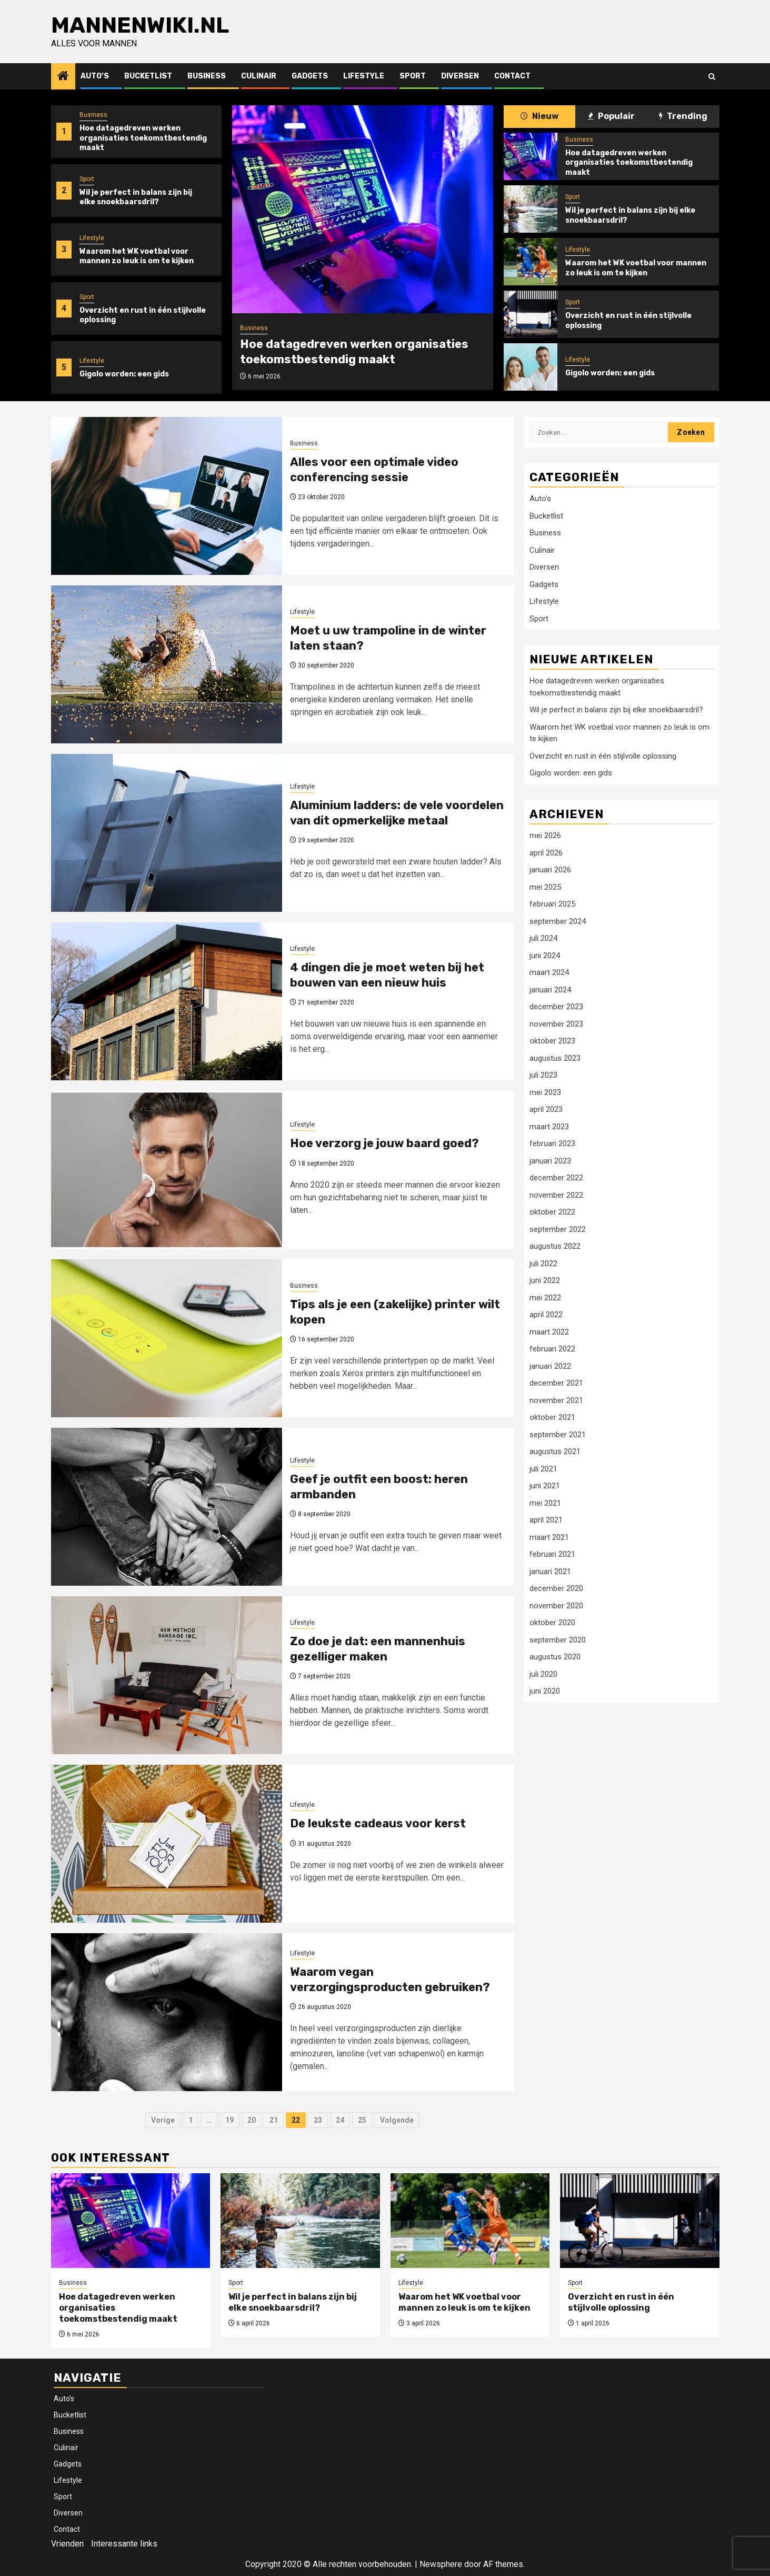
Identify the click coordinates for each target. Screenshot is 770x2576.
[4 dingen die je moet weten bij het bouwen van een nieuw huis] (167, 1001)
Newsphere (440, 2564)
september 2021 (557, 1434)
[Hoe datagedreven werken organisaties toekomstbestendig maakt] (362, 209)
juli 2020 (543, 1674)
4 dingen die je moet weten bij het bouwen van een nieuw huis (387, 975)
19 (229, 2120)
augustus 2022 (555, 1246)
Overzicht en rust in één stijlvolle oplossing (602, 756)
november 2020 (556, 1605)
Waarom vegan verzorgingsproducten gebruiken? (390, 1979)
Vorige (163, 2120)
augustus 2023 (555, 1058)
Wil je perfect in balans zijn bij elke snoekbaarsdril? (135, 197)
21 (273, 2120)
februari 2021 (552, 1554)
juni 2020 (544, 1691)
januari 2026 (550, 869)
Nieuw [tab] (539, 116)
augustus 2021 (555, 1451)
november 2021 (556, 1400)
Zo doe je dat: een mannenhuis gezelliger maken (377, 1649)
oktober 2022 (552, 1212)
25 (362, 2120)
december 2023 (556, 1006)
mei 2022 (545, 1297)
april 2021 (546, 1520)
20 (251, 2120)
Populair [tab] (611, 116)
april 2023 (546, 1109)
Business (206, 76)
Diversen (460, 76)
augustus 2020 (555, 1657)
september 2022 (557, 1229)
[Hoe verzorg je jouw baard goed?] (167, 1170)
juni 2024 (544, 955)
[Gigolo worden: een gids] (530, 367)
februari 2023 (552, 1143)
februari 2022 (552, 1349)
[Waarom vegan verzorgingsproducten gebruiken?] (167, 2012)
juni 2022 (544, 1280)
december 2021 (556, 1383)
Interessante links (124, 2544)
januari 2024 (550, 989)
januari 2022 (550, 1366)
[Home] (63, 76)
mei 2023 (545, 1092)
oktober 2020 (552, 1622)
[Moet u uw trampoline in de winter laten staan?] (167, 664)
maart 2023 (549, 1126)
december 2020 (556, 1588)
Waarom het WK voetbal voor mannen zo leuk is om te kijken (136, 256)
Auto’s (95, 76)
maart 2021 (549, 1537)
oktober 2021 (552, 1417)
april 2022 (546, 1314)
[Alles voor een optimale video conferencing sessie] (167, 496)
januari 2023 (550, 1161)
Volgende (397, 2120)
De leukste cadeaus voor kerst (378, 1823)
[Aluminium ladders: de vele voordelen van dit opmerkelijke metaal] (167, 833)
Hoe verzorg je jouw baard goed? (384, 1143)
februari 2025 (552, 904)
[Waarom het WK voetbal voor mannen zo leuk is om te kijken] (530, 261)
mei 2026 (545, 835)
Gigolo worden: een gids (124, 374)
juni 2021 (544, 1485)
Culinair (258, 76)
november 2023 (556, 1024)
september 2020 (557, 1640)
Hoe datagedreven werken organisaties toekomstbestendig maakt (143, 138)
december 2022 (556, 1177)
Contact (512, 76)
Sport (412, 76)
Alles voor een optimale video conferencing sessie (374, 469)
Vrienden (67, 2544)
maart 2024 (549, 972)
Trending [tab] (683, 116)
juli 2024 (543, 938)
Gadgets (310, 76)
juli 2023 (543, 1075)
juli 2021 (543, 1469)
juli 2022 (543, 1263)
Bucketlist (148, 76)
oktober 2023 (552, 1041)
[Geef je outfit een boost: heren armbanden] (167, 1507)
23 (318, 2120)
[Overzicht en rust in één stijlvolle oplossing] (530, 314)
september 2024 (557, 921)
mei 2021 (545, 1503)
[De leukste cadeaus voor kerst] (167, 1844)
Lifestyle (363, 76)
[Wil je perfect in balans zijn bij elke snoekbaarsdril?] (530, 209)
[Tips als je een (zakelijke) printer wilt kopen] (167, 1338)
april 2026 (546, 853)
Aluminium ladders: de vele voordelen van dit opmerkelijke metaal (397, 813)
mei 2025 (545, 887)
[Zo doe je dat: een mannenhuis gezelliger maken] (167, 1675)
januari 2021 (550, 1571)
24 (340, 2120)
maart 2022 (549, 1332)
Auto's (540, 498)
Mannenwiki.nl (140, 25)
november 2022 (556, 1195)
